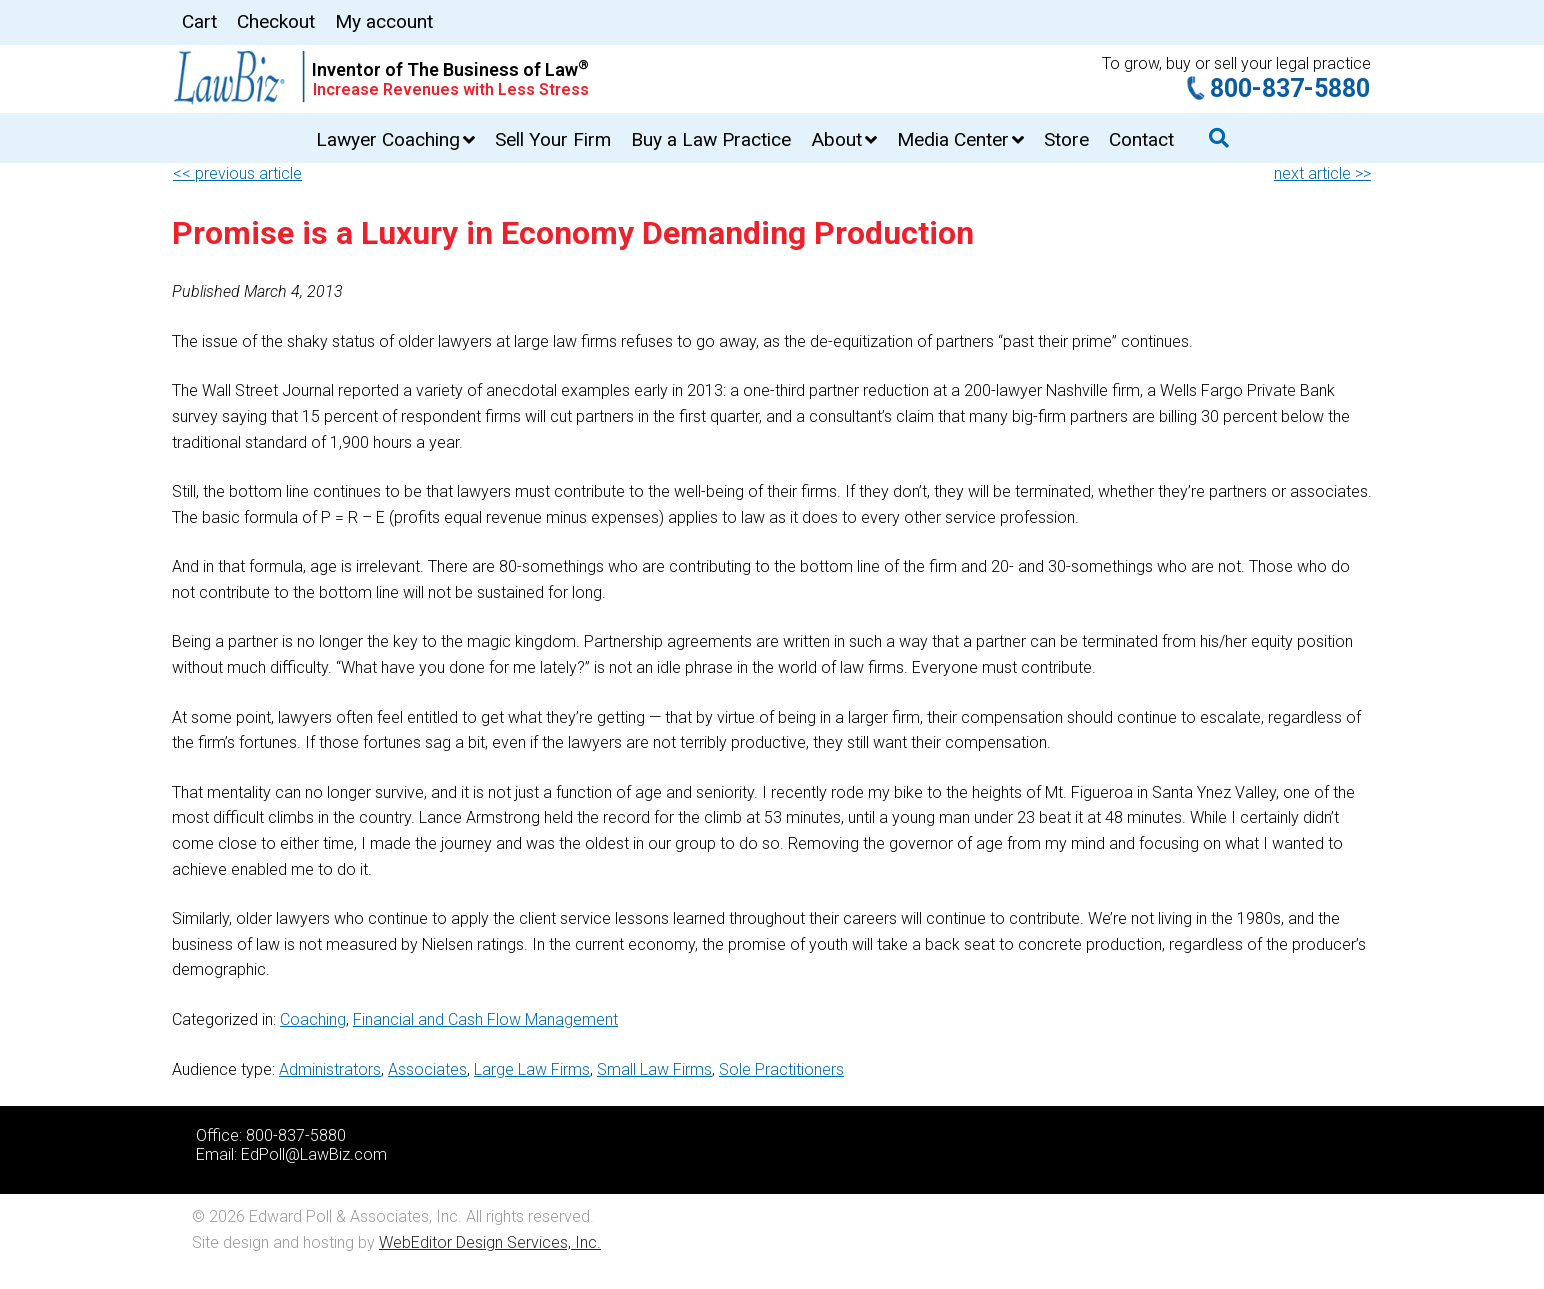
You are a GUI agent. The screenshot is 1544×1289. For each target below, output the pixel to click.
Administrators (330, 1069)
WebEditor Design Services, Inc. (490, 1242)
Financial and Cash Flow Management (485, 1019)
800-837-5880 (1290, 88)
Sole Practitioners (781, 1069)
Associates (427, 1069)
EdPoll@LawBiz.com (314, 1154)
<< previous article (237, 173)
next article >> (1322, 173)
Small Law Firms (654, 1069)
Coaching (313, 1019)
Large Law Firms (532, 1069)
